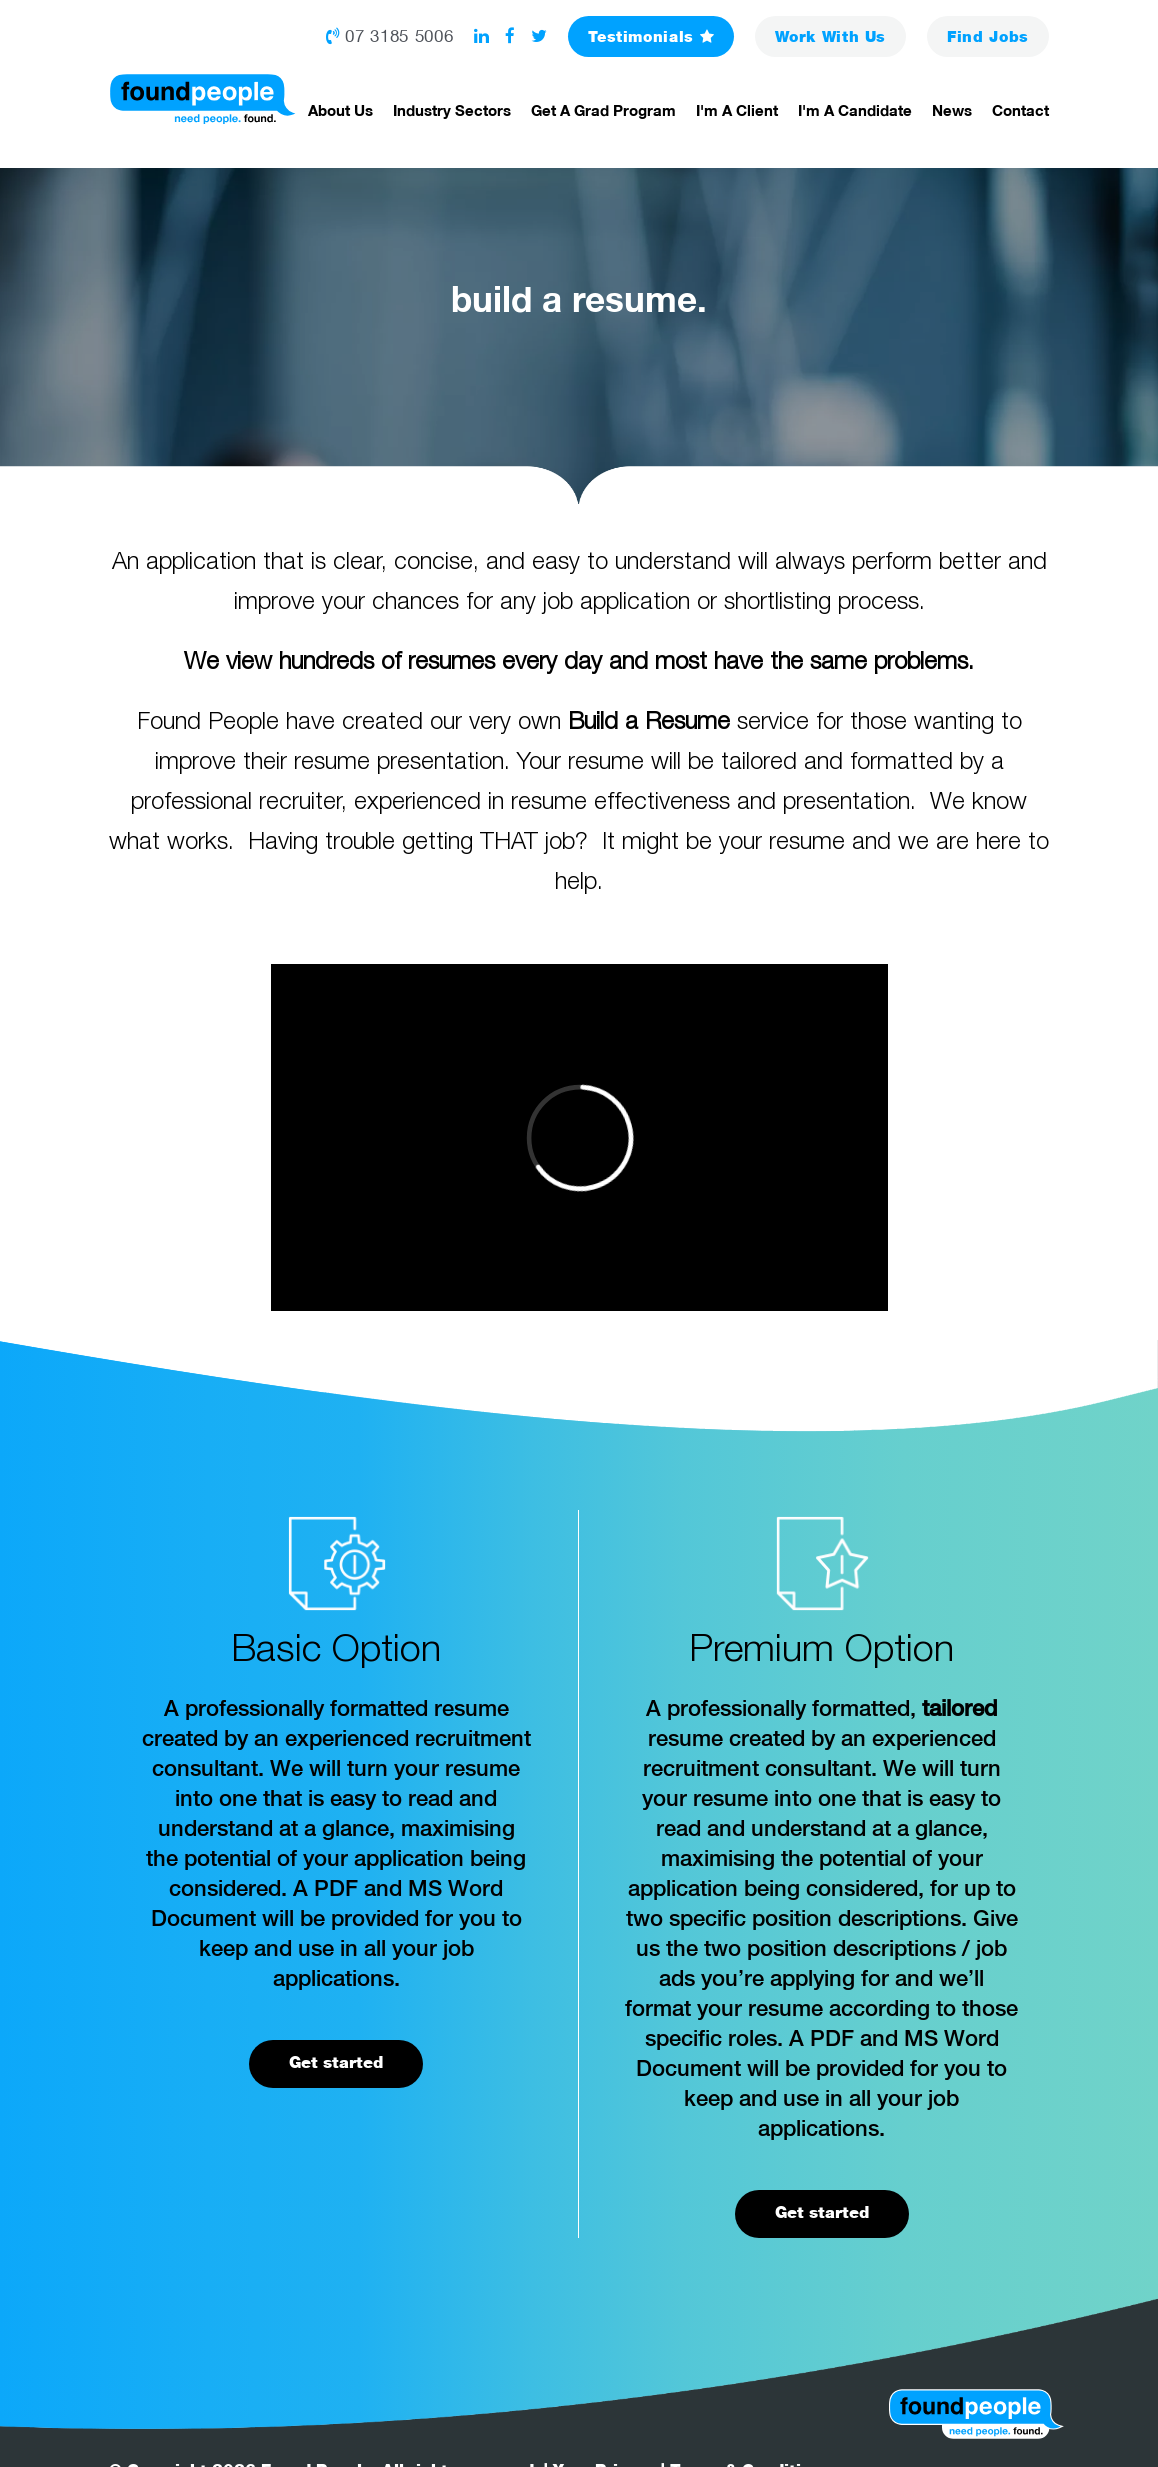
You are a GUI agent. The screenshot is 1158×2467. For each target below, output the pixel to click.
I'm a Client (737, 110)
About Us (340, 110)
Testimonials (651, 36)
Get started (336, 2062)
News (952, 110)
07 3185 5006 (389, 36)
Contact (1020, 110)
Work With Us (830, 36)
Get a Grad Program (603, 110)
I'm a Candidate (855, 110)
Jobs (988, 36)
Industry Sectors (452, 110)
